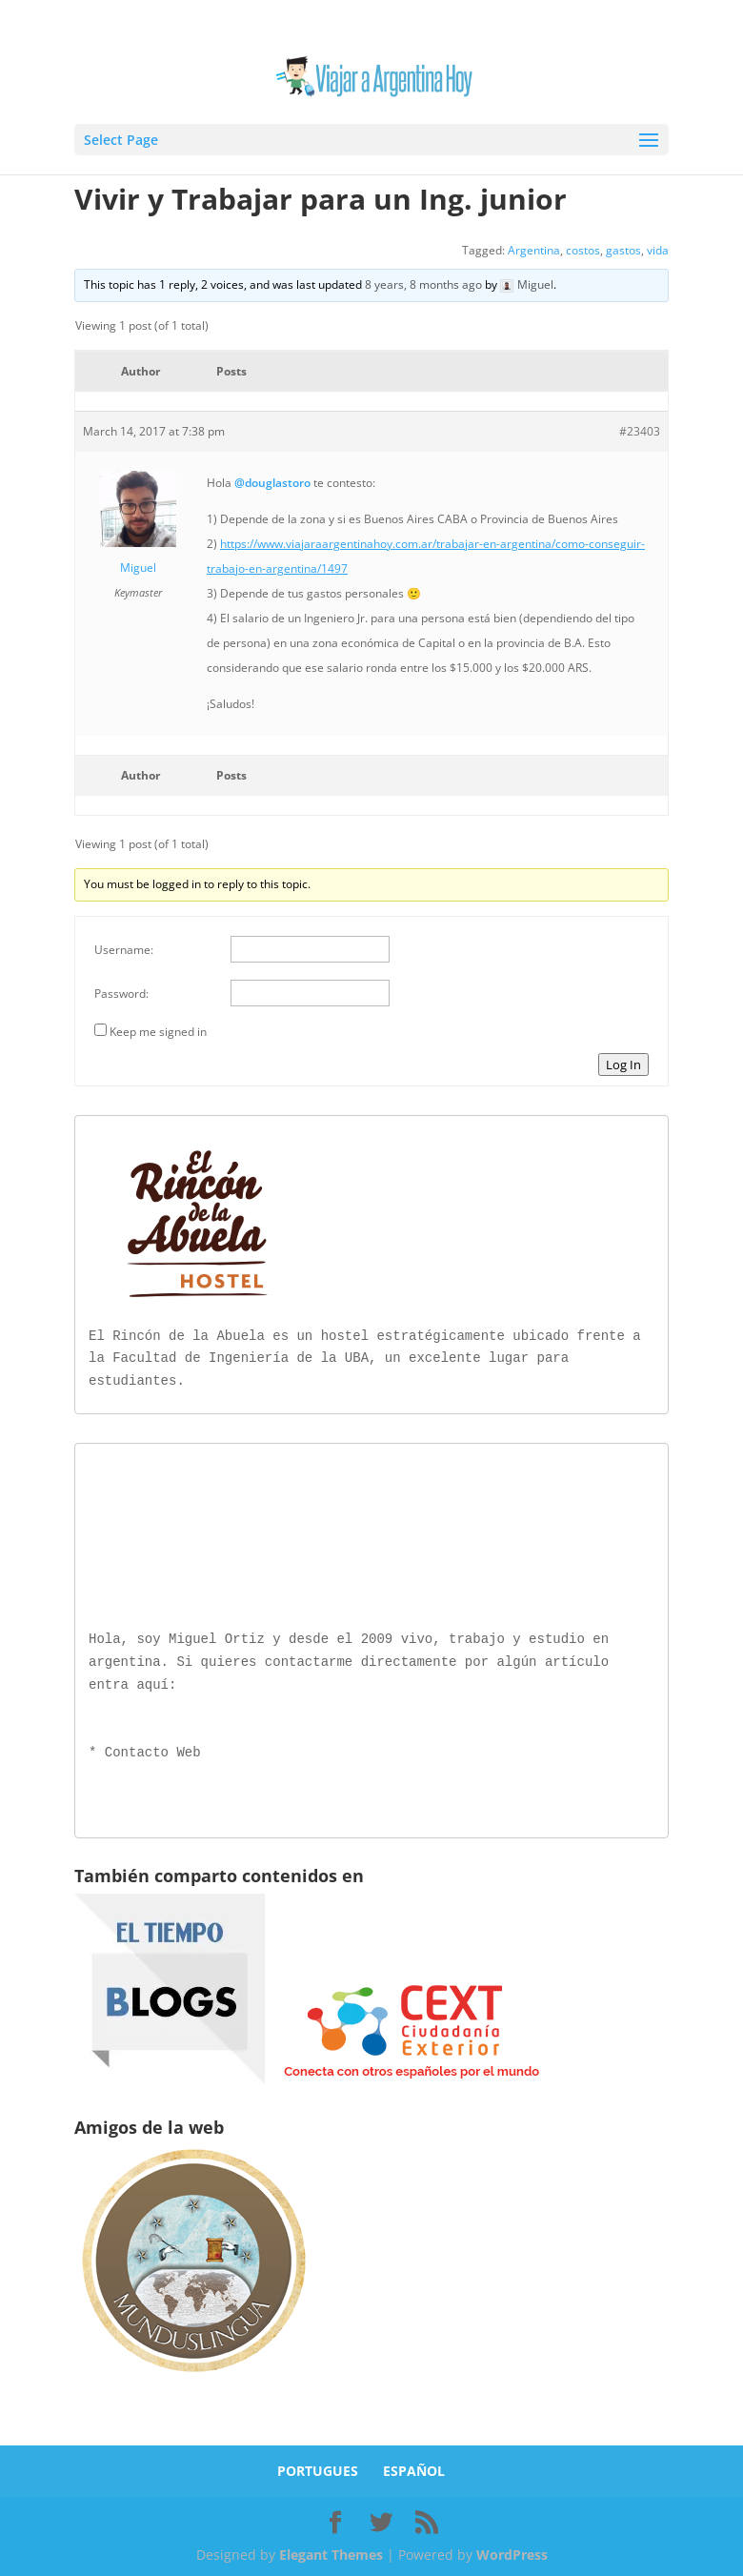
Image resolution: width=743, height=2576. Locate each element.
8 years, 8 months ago (423, 284)
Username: (123, 950)
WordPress (512, 2551)
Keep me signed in (158, 1032)
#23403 (639, 431)
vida (658, 250)
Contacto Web (153, 1749)
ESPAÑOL (414, 2467)
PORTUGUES (317, 2467)
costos (583, 250)
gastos (623, 250)
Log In (623, 1064)
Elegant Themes (331, 2551)
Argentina (534, 250)
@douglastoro (272, 483)
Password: (121, 993)
